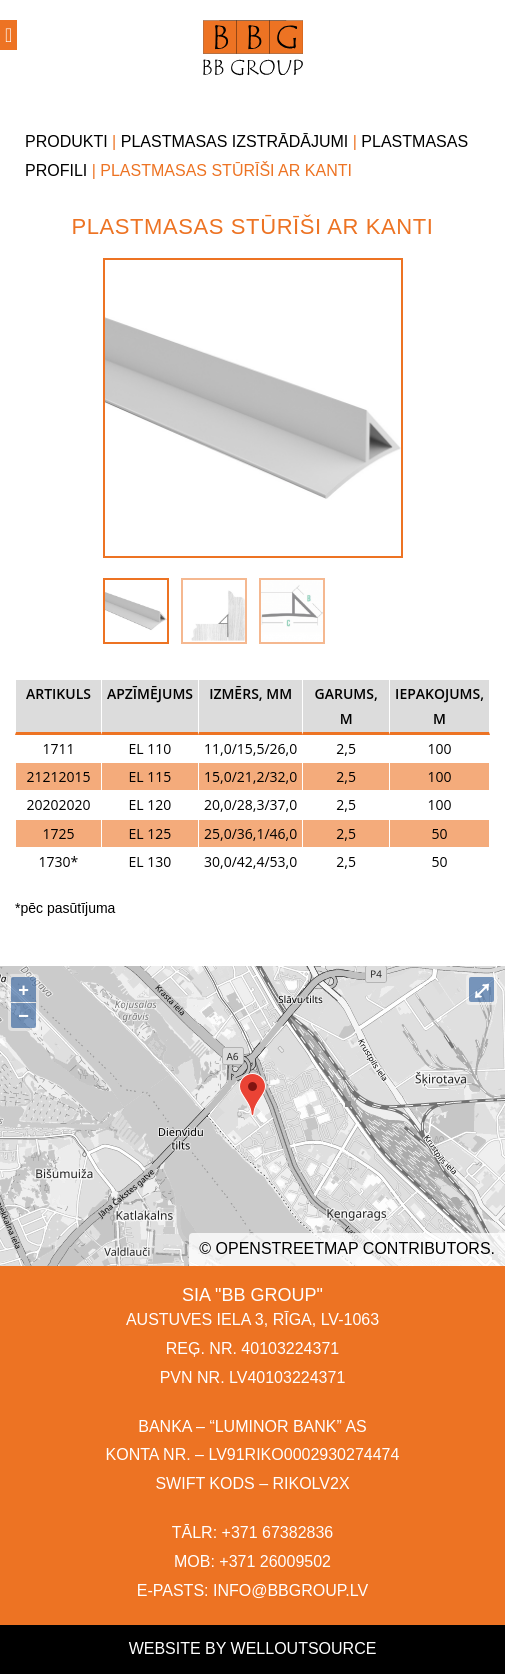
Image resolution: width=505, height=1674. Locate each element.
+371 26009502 (275, 1561)
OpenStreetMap (287, 1248)
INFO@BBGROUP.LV (290, 1590)
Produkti (66, 141)
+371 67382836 (278, 1532)
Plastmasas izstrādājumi (235, 141)
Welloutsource (304, 1648)
